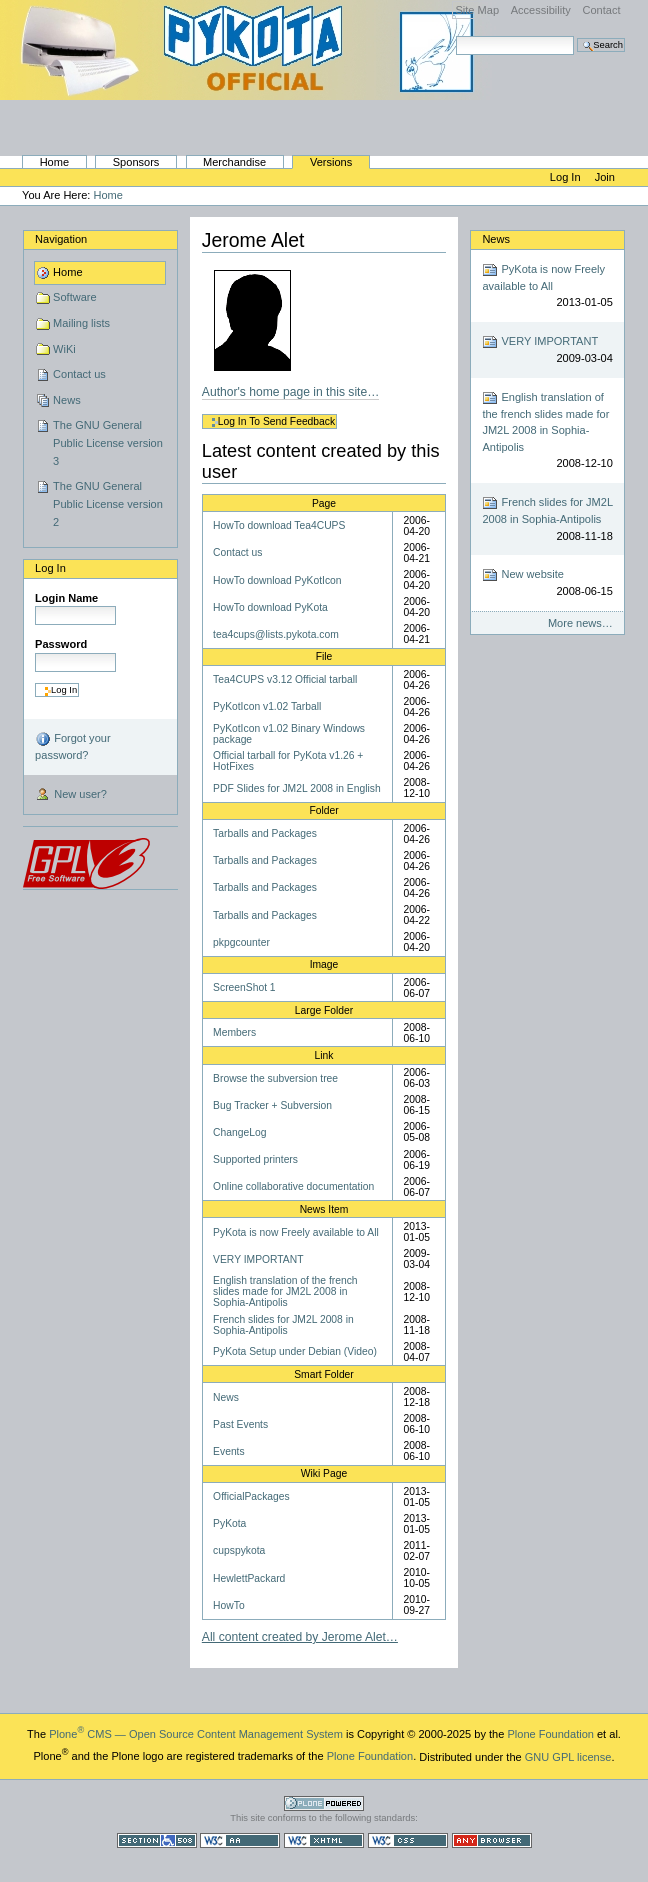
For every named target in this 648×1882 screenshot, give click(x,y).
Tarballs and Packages (265, 833)
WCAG (240, 1840)
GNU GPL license (568, 1756)
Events (229, 1451)
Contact (601, 10)
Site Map (477, 10)
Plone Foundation (550, 1734)
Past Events (240, 1424)
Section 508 (157, 1840)
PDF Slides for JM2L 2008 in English (297, 788)
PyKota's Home (250, 106)
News (67, 400)
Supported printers (255, 1159)
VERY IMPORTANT (258, 1259)
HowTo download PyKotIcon (277, 580)
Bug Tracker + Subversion (272, 1105)
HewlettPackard (249, 1578)
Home (54, 162)
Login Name (66, 598)
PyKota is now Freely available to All (296, 1232)
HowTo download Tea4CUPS (279, 525)
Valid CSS (408, 1840)
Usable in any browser (492, 1840)
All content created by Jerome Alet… (300, 1637)
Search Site (455, 35)
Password (61, 644)
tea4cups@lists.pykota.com (276, 634)
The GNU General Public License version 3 (108, 442)
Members (234, 1032)
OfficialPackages (251, 1496)
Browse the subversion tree (275, 1078)
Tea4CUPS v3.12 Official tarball (285, 679)
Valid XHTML (324, 1840)
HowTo (229, 1605)
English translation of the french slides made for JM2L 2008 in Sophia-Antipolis (285, 1291)
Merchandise (234, 162)
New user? (71, 795)
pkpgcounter (241, 942)
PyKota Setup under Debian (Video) (295, 1351)
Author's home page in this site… (291, 392)
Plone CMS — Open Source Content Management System (196, 1734)
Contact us (79, 374)
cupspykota (239, 1550)
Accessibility (541, 10)
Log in (567, 177)
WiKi (64, 349)
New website (547, 583)
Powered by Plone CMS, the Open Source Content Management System (324, 1803)
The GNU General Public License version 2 (108, 503)
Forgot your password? (72, 746)
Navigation (61, 239)
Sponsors (136, 162)
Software (75, 297)
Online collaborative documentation (293, 1186)
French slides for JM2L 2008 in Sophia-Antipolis (283, 1325)
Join (605, 177)
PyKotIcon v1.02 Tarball (267, 706)
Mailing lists (81, 323)
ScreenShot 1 (244, 987)
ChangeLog (239, 1132)
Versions (331, 162)
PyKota (229, 1523)
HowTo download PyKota (270, 607)
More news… (580, 623)
